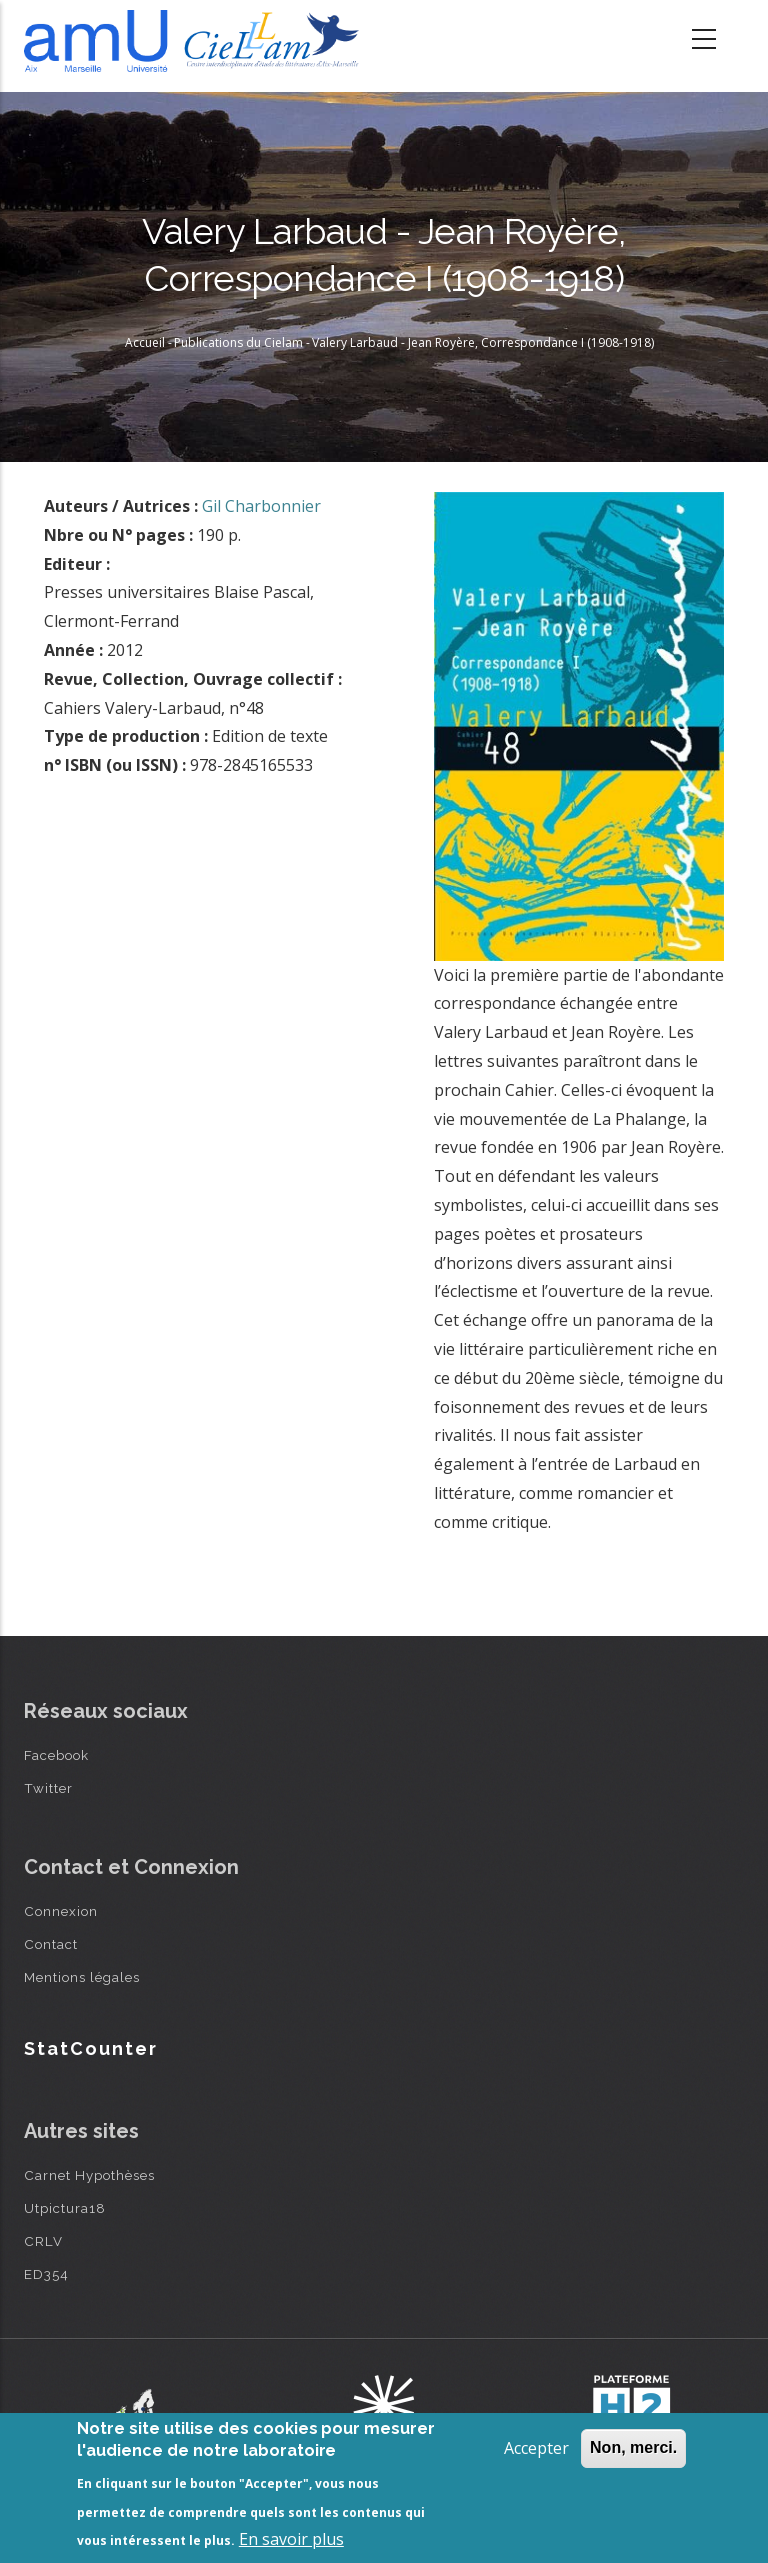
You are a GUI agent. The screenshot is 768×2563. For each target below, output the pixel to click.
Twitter (48, 1788)
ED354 (46, 2274)
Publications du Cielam (238, 342)
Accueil (145, 342)
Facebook (56, 1755)
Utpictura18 (65, 2208)
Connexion (61, 1911)
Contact (51, 1944)
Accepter (536, 2448)
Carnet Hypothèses (89, 2175)
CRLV (43, 2241)
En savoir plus (291, 2539)
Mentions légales (82, 1977)
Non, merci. (633, 2447)
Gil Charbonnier (261, 506)
